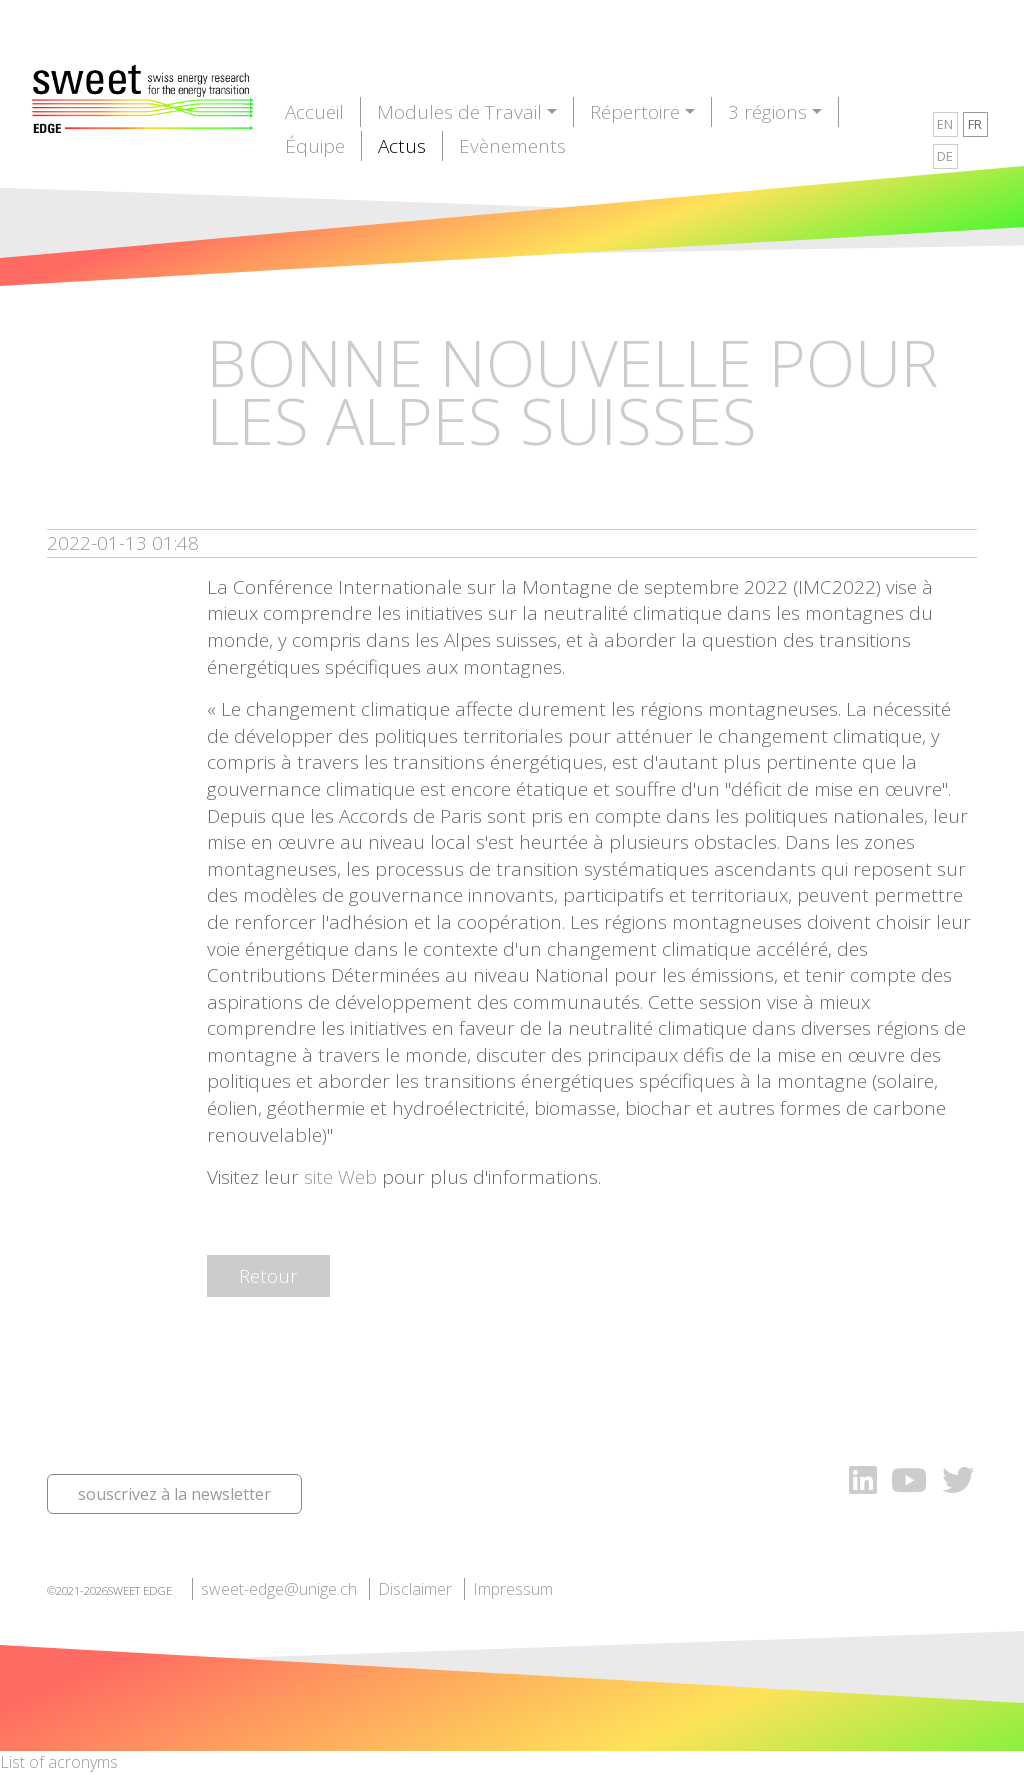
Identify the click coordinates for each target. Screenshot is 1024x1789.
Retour (268, 1276)
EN (945, 124)
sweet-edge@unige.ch (279, 1589)
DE (945, 156)
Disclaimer (415, 1589)
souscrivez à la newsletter (174, 1494)
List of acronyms (59, 1762)
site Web (340, 1177)
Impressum (513, 1589)
